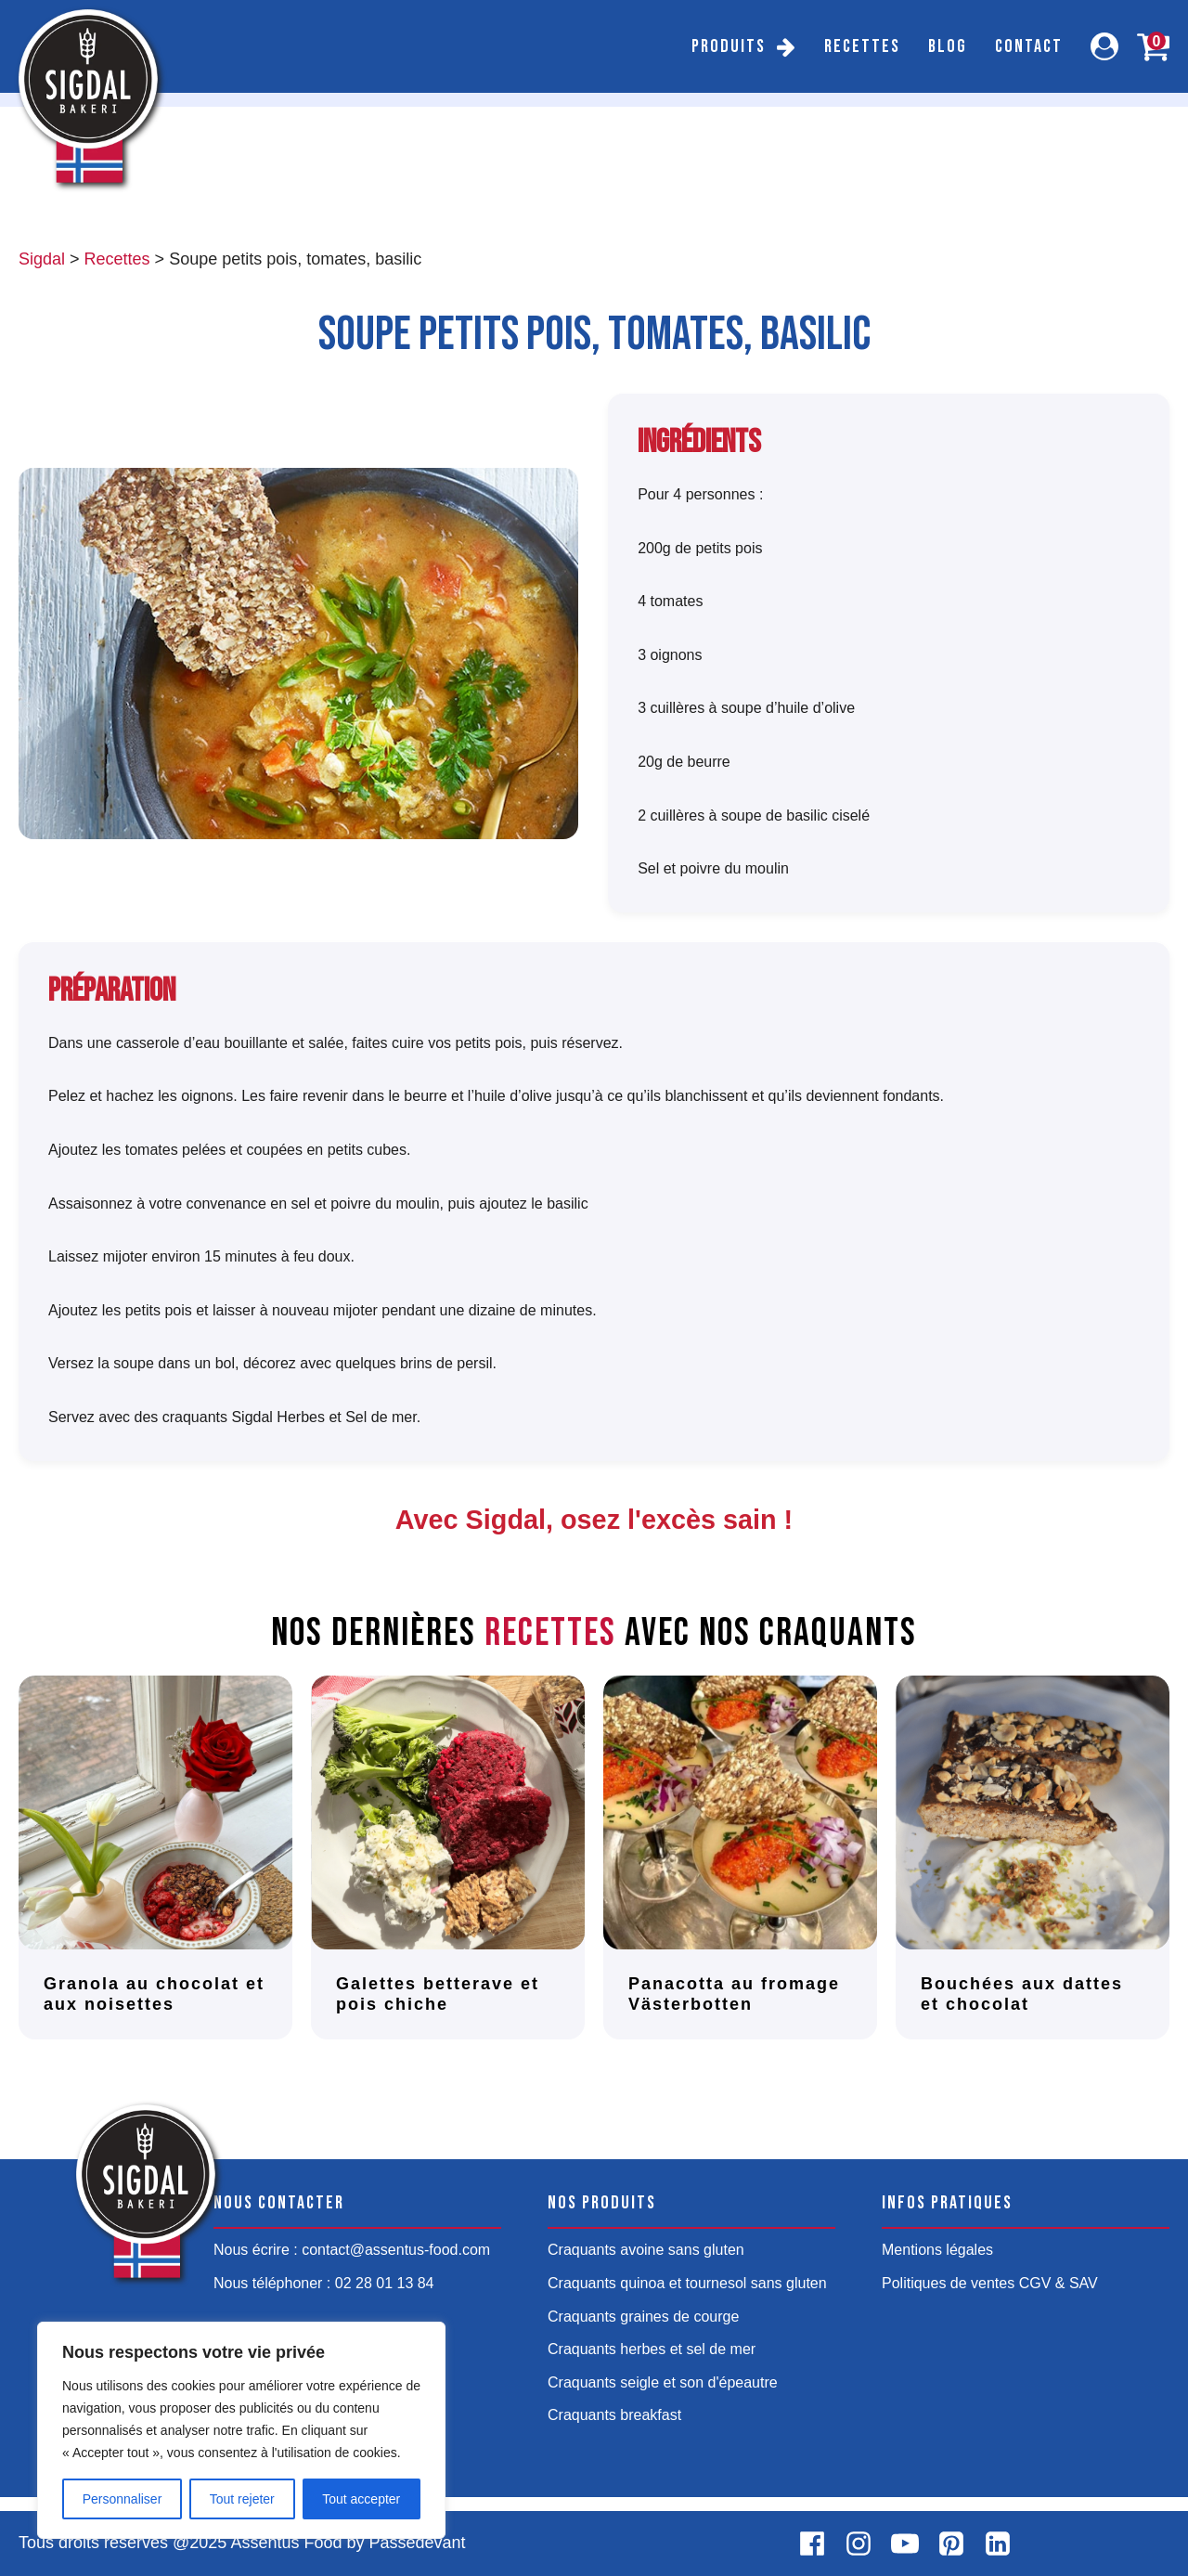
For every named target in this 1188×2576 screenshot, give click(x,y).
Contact (1029, 46)
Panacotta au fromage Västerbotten (734, 1993)
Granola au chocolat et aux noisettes (154, 1993)
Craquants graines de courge (643, 2316)
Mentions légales (937, 2250)
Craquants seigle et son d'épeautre (663, 2382)
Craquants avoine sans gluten (646, 2250)
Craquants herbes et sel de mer (651, 2349)
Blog (947, 46)
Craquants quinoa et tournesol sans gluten (687, 2283)
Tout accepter (361, 2499)
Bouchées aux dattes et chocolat (1022, 1993)
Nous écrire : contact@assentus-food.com (351, 2250)
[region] (241, 2430)
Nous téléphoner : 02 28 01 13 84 (323, 2283)
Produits (728, 46)
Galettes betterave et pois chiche (437, 1993)
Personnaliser (122, 2499)
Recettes (862, 46)
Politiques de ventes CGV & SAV (990, 2283)
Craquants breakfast (614, 2415)
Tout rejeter (242, 2499)
